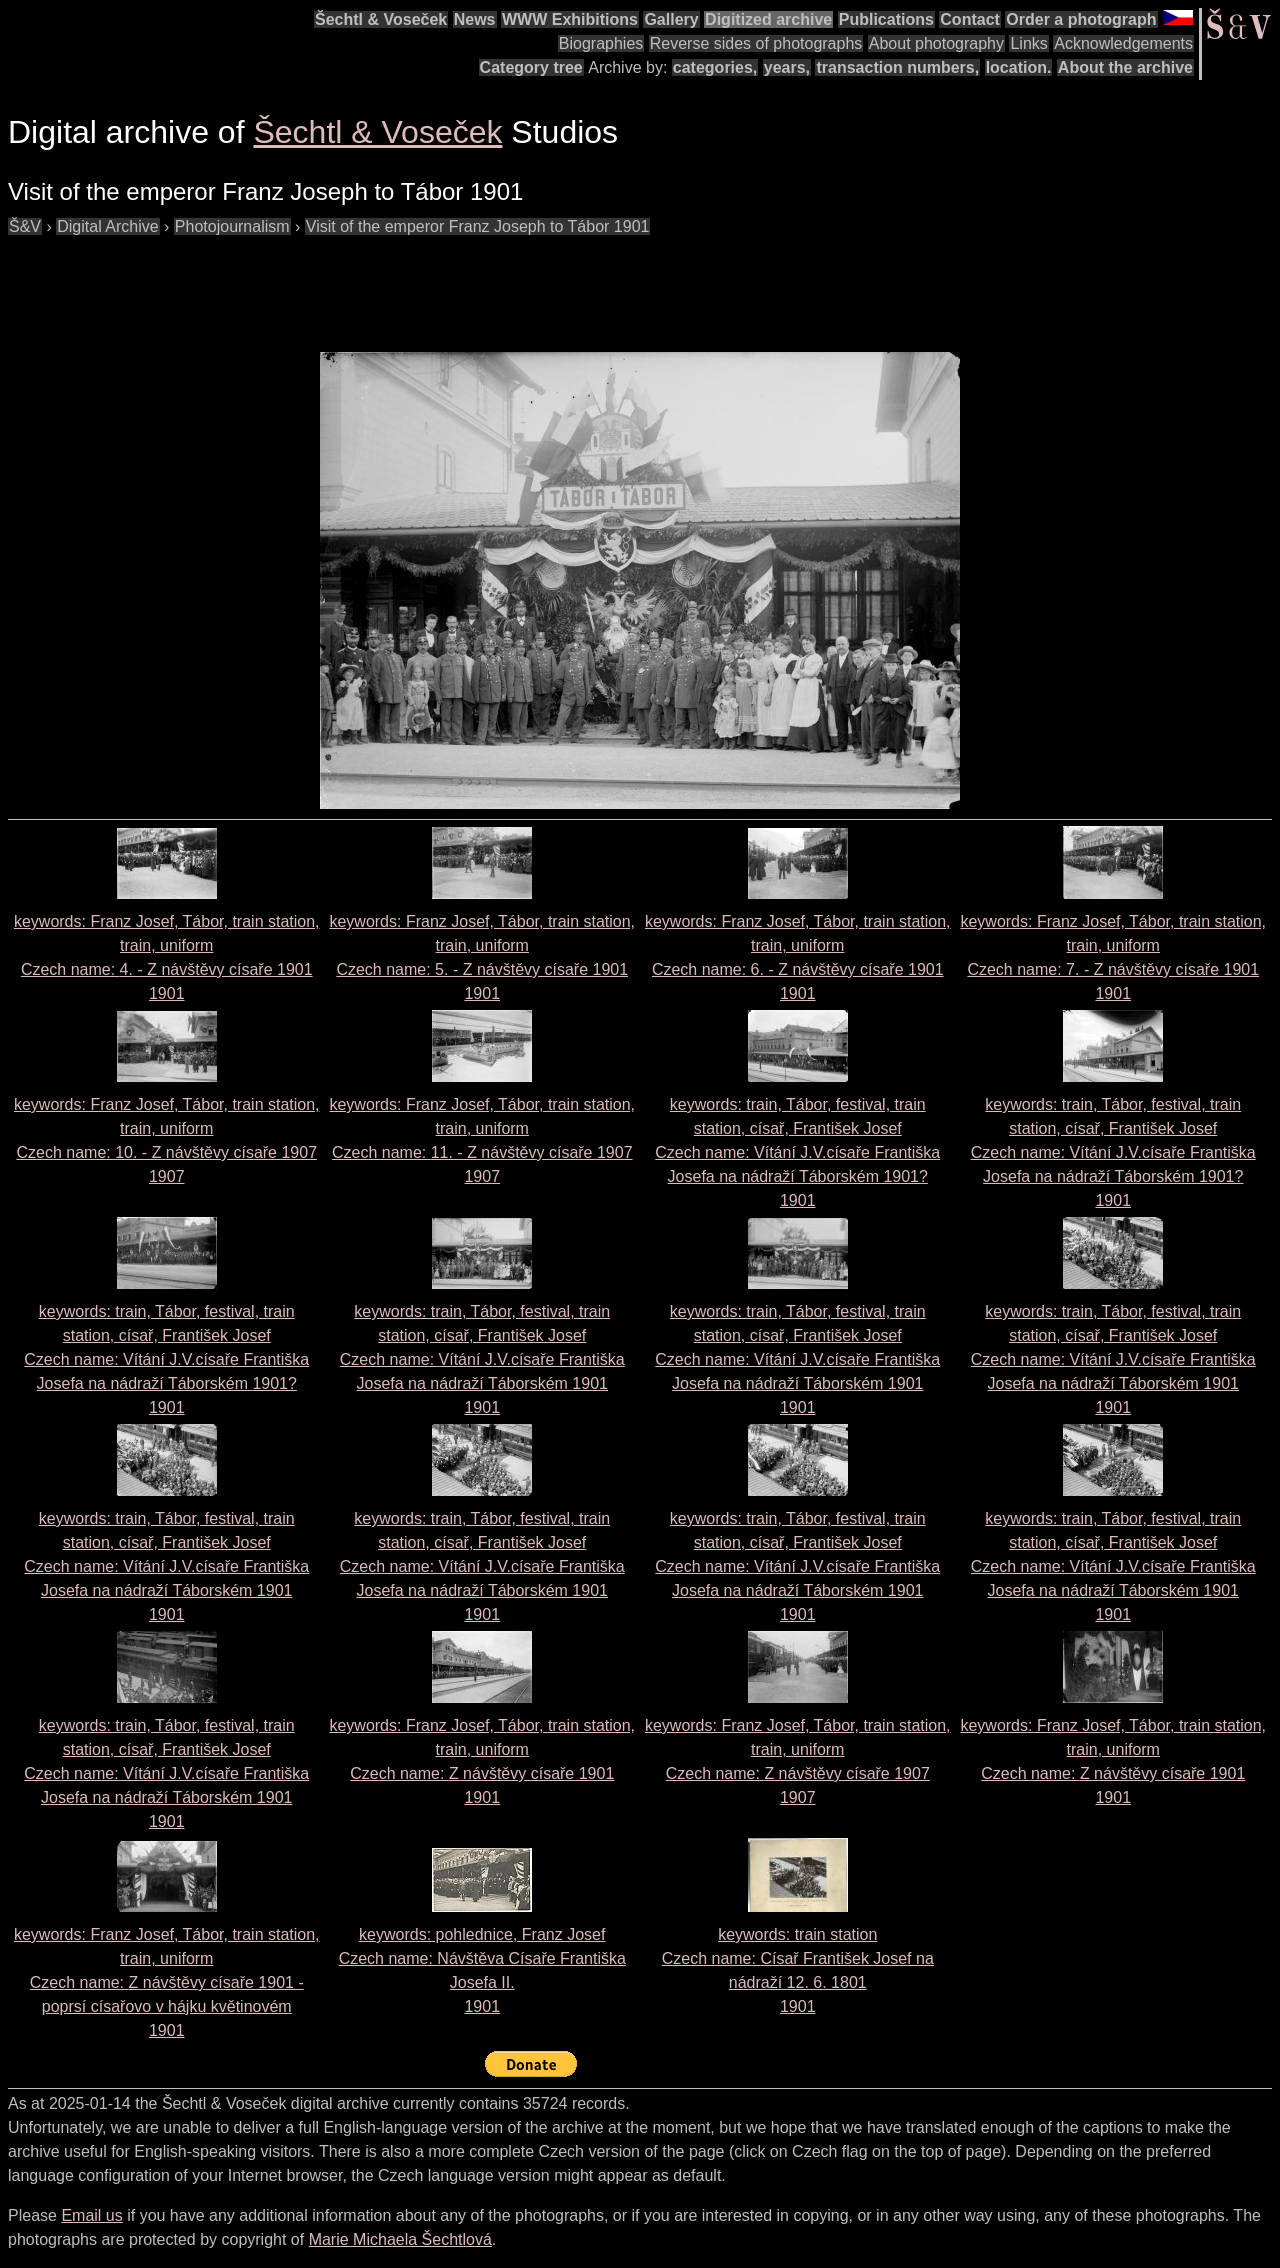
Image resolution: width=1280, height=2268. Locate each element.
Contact (970, 19)
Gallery (671, 19)
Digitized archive (768, 19)
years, (787, 67)
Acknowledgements (1123, 43)
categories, (715, 67)
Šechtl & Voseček (381, 19)
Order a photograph (1081, 19)
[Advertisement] (372, 284)
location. (1019, 67)
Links (1028, 43)
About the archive (1125, 67)
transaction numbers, (897, 67)
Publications (886, 19)
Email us (91, 2215)
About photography (936, 43)
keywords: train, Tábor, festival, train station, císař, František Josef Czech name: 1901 (797, 1152)
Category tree (531, 67)
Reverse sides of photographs (756, 43)
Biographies (601, 43)
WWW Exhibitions (570, 19)
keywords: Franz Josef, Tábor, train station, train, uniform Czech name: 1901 (167, 1982)
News (475, 19)
